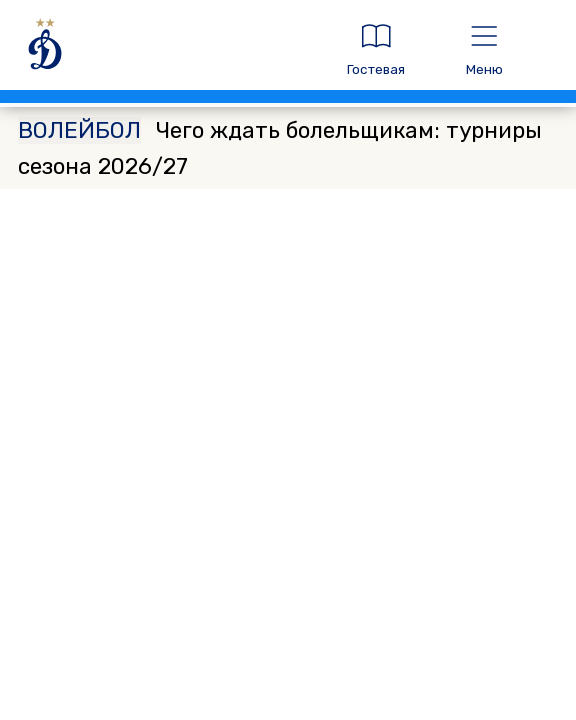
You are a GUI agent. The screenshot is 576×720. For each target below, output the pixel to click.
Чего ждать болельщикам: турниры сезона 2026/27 (280, 148)
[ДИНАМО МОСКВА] (165, 49)
